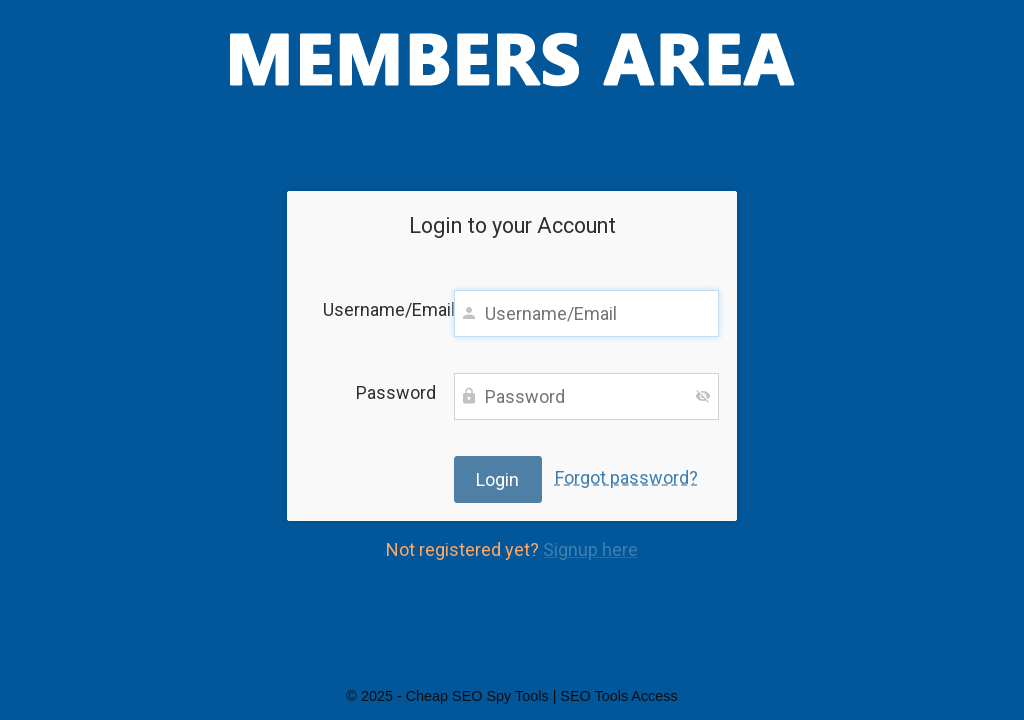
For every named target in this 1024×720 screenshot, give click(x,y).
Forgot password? (626, 477)
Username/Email (379, 309)
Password (396, 392)
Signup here (590, 549)
